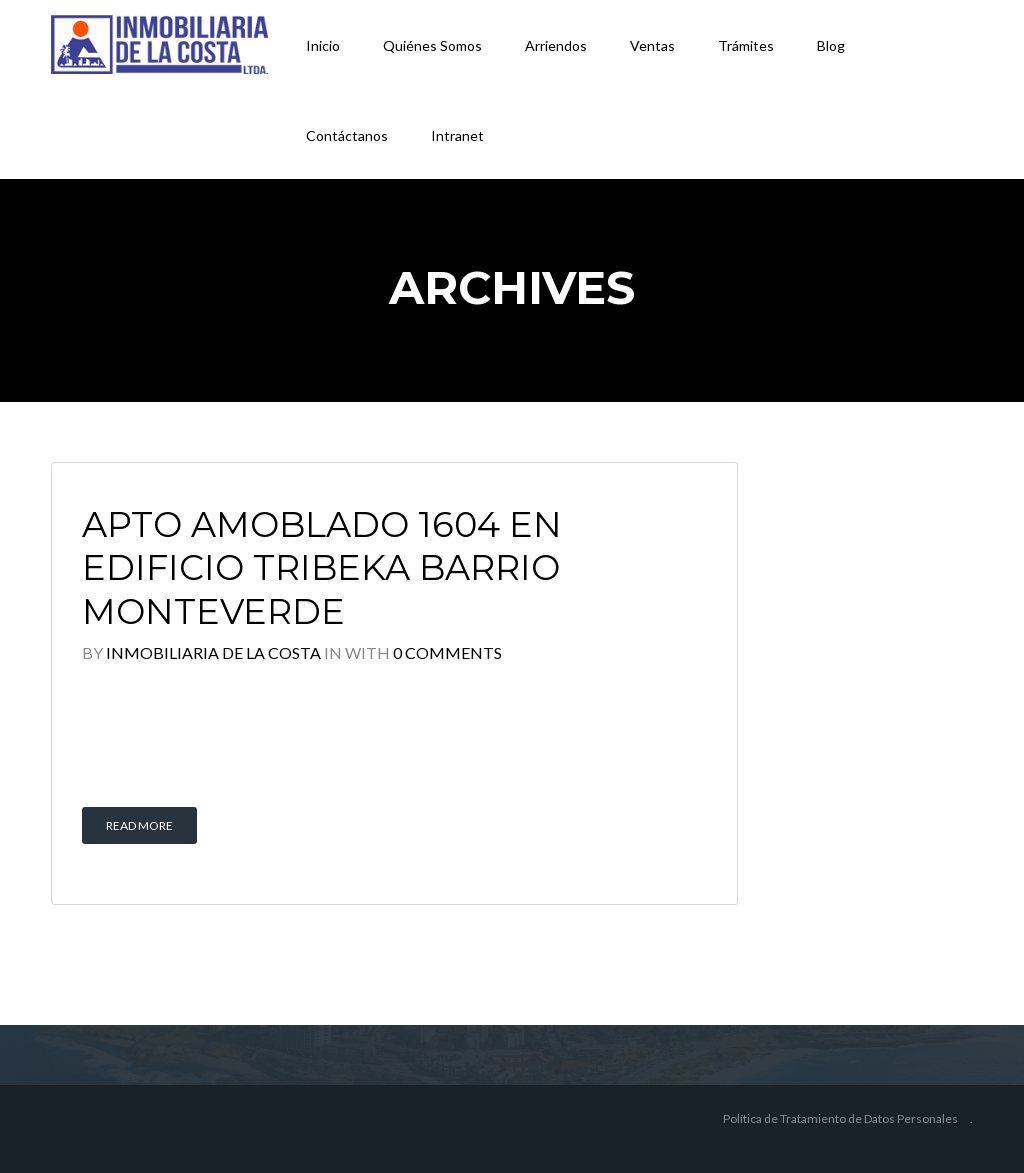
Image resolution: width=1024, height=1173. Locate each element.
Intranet (457, 135)
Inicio (323, 45)
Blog (831, 45)
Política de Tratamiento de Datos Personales (840, 1118)
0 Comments (447, 652)
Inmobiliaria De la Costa (213, 652)
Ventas (652, 45)
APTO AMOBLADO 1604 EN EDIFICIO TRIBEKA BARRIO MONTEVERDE (322, 568)
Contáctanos (347, 135)
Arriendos (556, 45)
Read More (139, 825)
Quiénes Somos (432, 45)
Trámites (746, 45)
